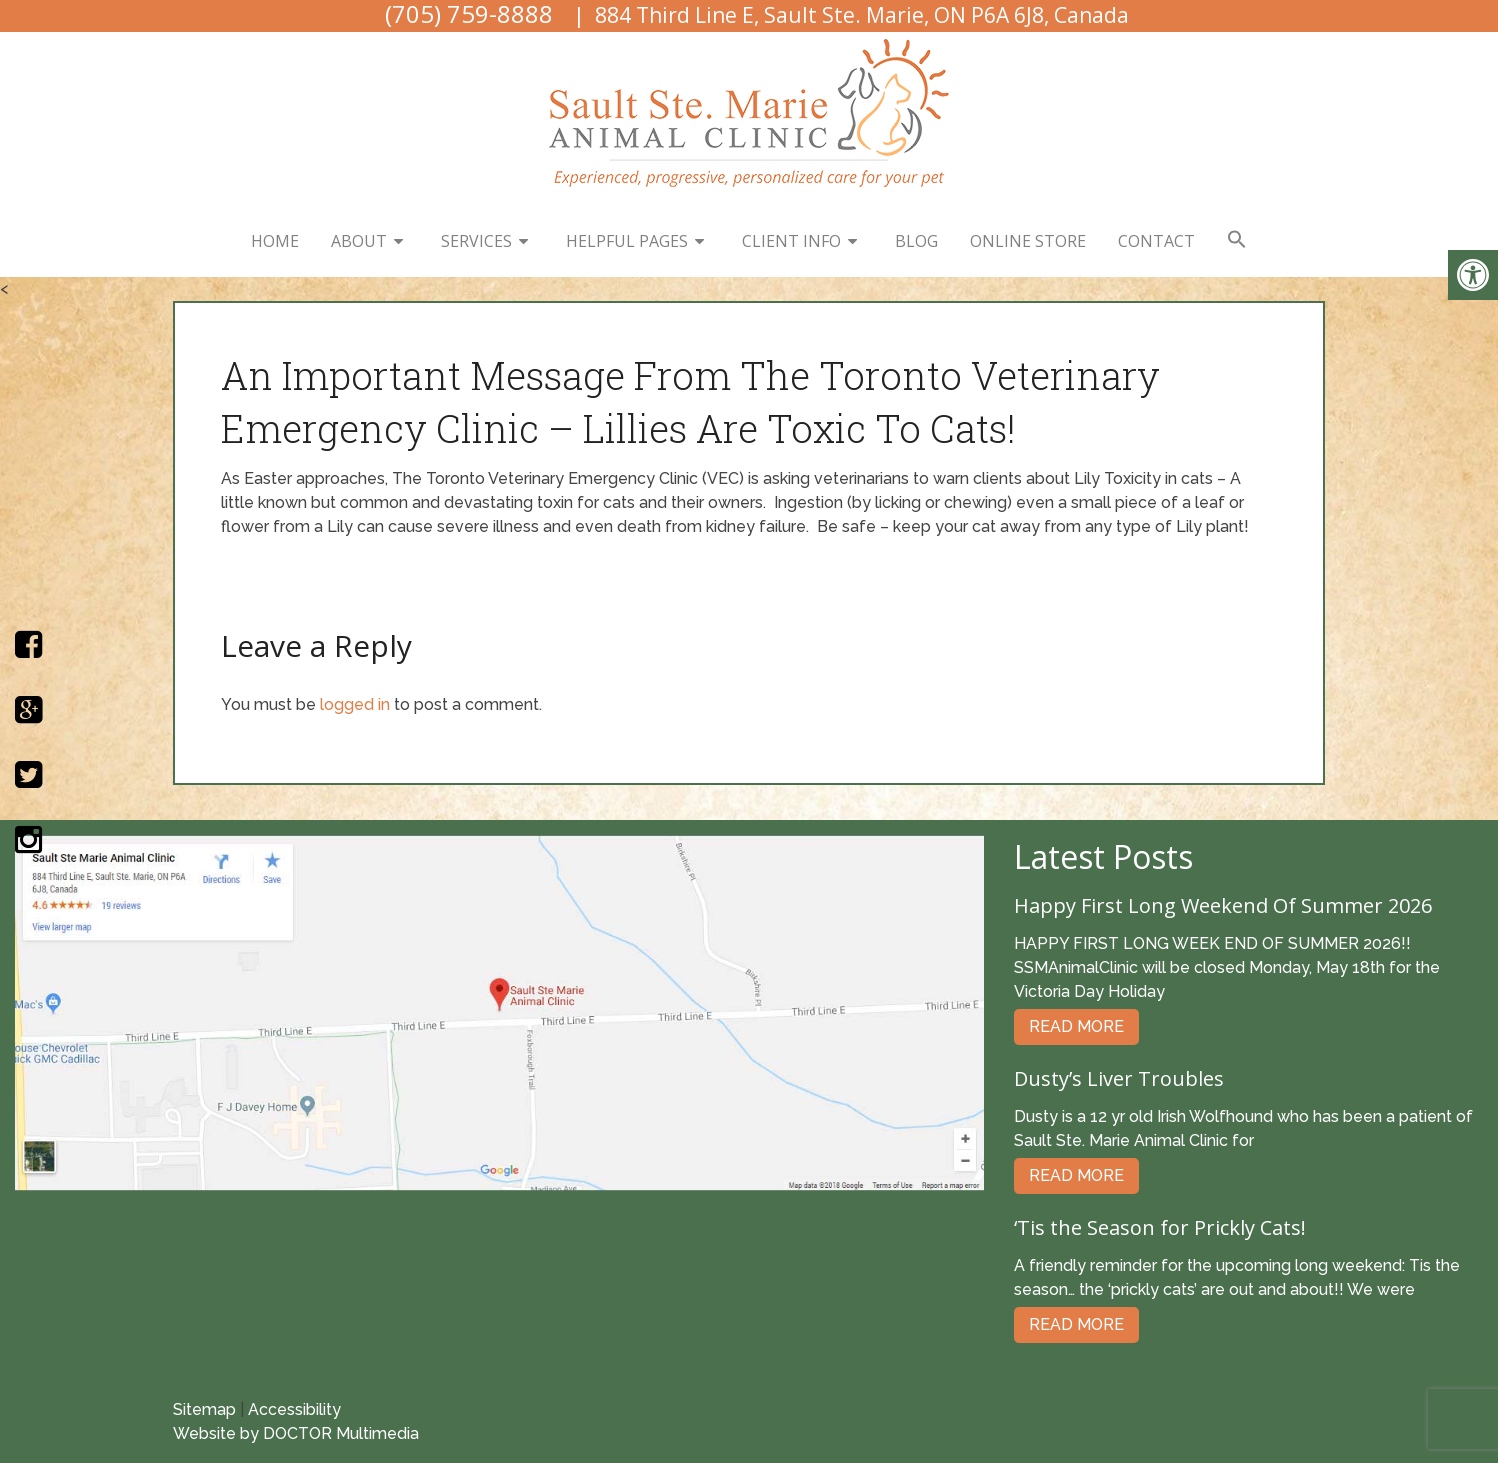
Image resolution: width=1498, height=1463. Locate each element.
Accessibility (294, 1409)
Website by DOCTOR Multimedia (296, 1433)
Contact (1156, 241)
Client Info (791, 241)
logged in (355, 704)
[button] (1237, 240)
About (359, 241)
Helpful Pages (627, 241)
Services (476, 241)
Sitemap (204, 1409)
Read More (1076, 1026)
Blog (916, 241)
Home (275, 241)
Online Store (1028, 241)
